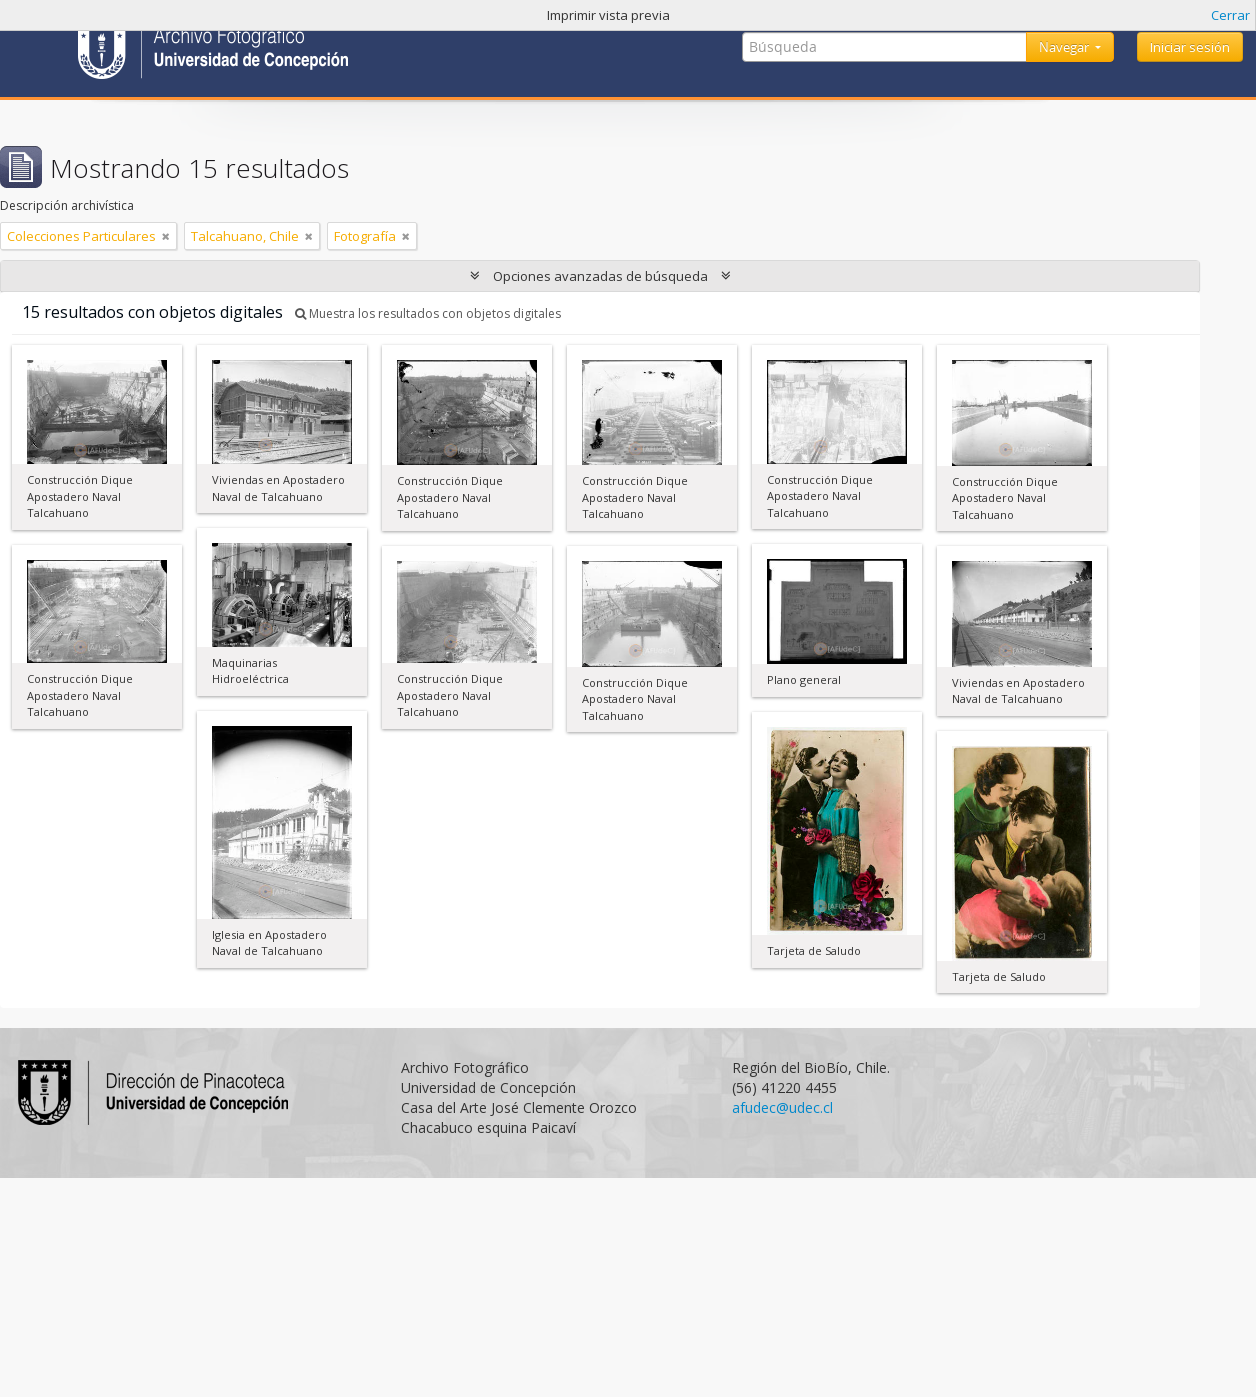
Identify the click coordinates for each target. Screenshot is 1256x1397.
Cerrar (1230, 15)
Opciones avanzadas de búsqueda (600, 276)
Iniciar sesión (1190, 47)
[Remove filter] (166, 236)
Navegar (1065, 47)
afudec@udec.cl (782, 1107)
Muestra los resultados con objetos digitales (428, 313)
